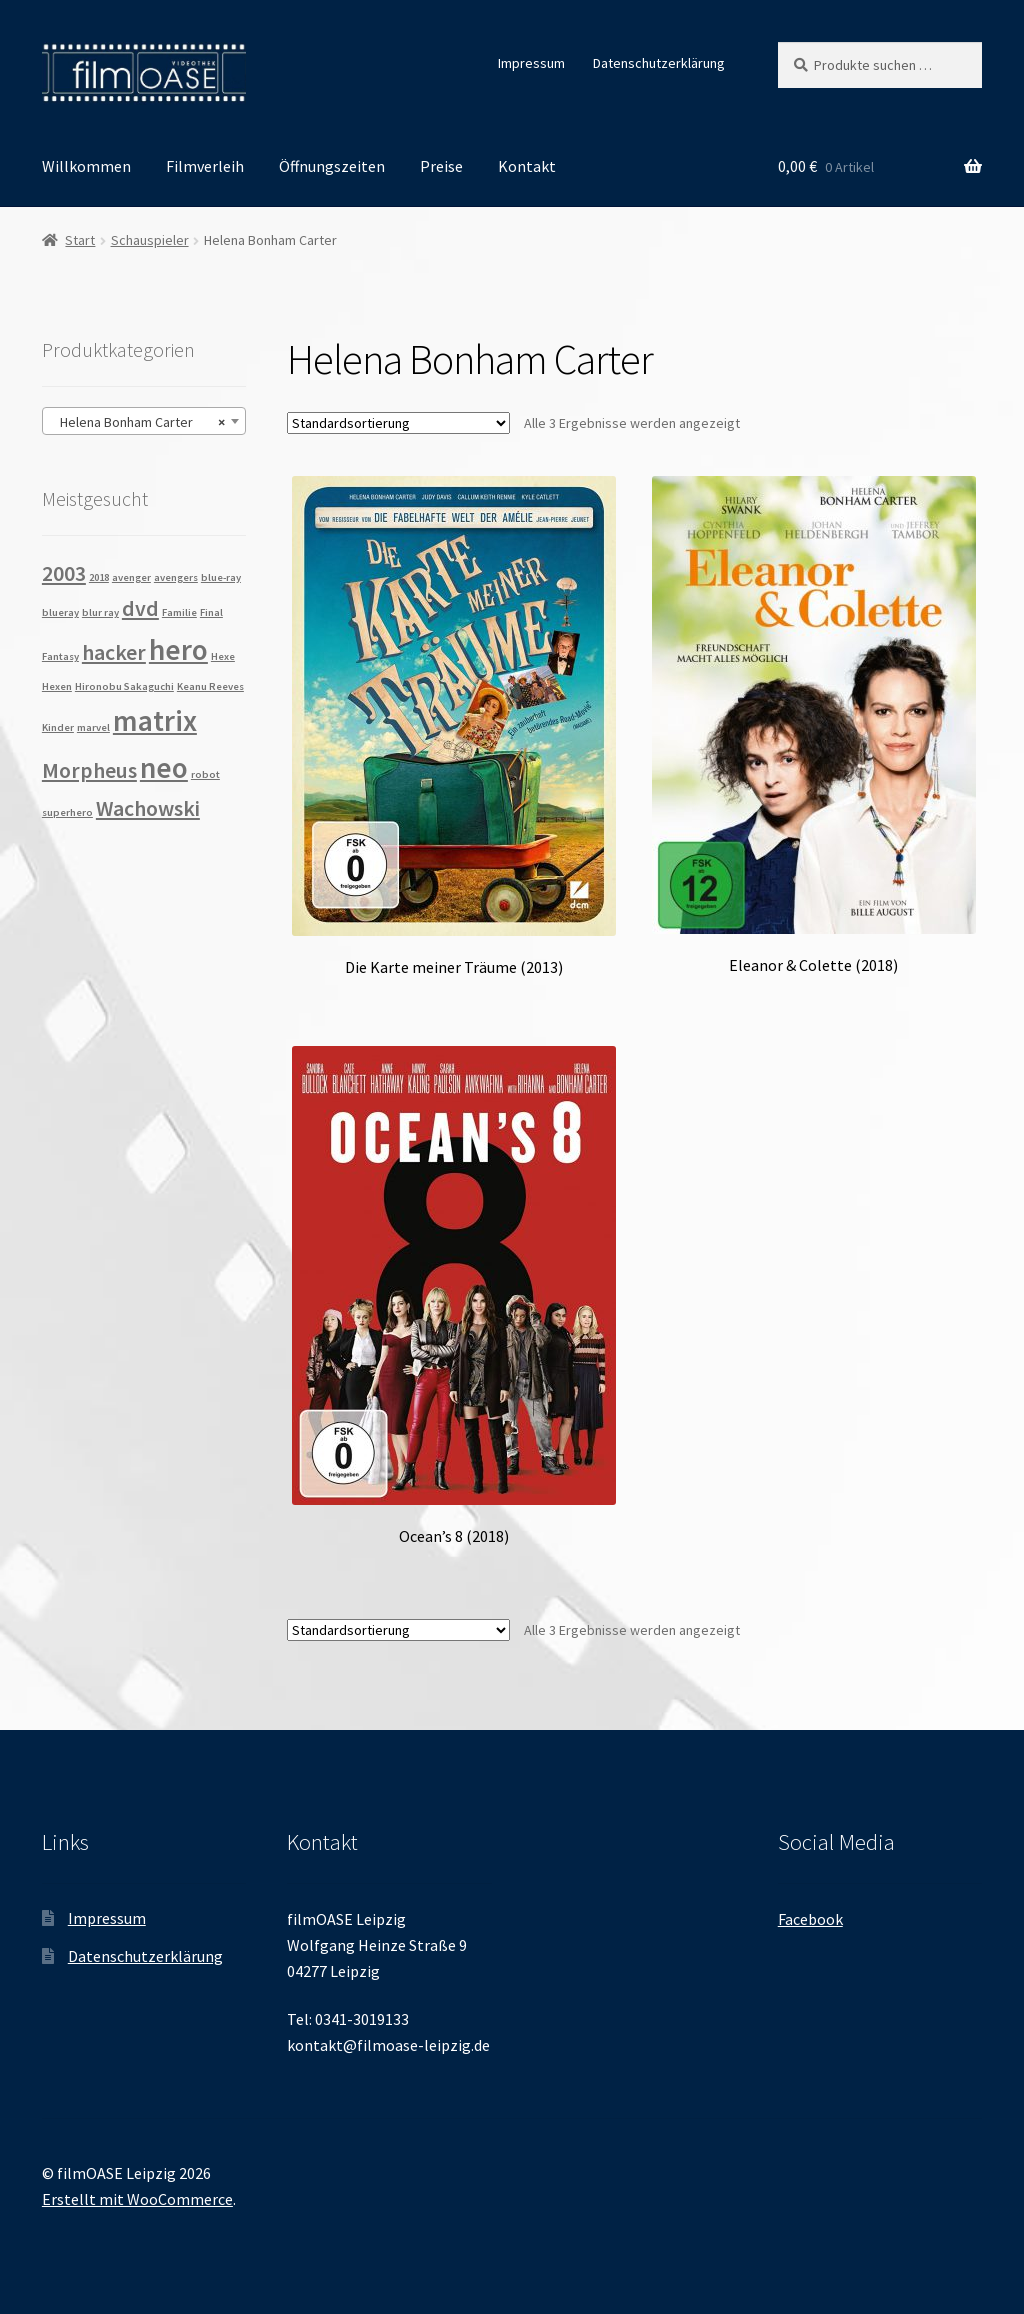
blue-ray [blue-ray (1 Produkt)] (221, 577)
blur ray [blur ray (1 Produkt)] (100, 612)
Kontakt (527, 166)
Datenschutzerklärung (659, 63)
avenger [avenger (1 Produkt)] (131, 577)
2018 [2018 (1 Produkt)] (99, 577)
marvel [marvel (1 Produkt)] (93, 727)
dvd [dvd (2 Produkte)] (140, 608)
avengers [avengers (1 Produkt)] (176, 577)
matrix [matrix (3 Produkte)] (155, 720)
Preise (441, 166)
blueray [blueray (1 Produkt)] (60, 612)
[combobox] (144, 421)
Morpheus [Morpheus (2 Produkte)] (89, 770)
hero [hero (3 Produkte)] (178, 649)
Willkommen (86, 166)
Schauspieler (150, 240)
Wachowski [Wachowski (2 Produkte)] (148, 808)
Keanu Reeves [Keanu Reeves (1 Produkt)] (210, 686)
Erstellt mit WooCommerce (137, 2199)
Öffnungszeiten (332, 166)
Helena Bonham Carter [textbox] (138, 422)
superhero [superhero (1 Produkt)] (67, 812)
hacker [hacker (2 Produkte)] (114, 652)
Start (80, 240)
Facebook (810, 1919)
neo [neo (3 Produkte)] (164, 767)
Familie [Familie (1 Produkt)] (179, 612)
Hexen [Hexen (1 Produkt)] (57, 686)
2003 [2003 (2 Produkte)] (64, 573)
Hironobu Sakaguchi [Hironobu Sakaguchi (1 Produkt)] (124, 686)
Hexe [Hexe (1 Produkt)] (223, 656)
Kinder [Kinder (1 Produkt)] (58, 727)
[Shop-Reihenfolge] (398, 423)
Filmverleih (205, 166)
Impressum (531, 63)
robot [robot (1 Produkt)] (205, 774)
